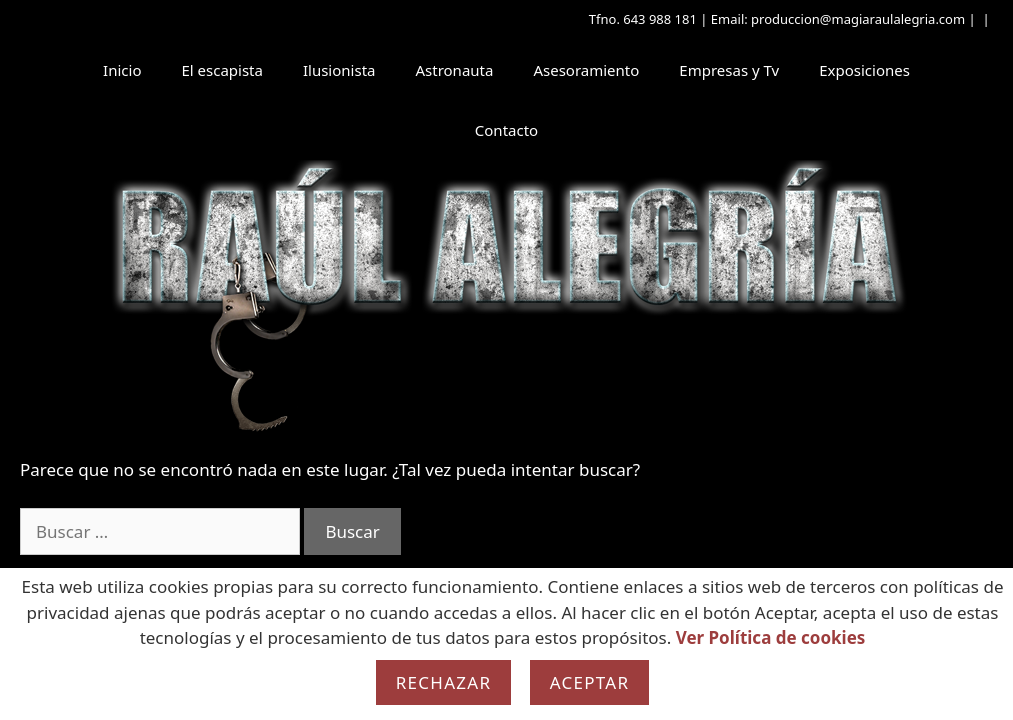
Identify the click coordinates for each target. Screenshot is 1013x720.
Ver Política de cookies (771, 637)
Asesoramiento (586, 70)
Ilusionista (339, 70)
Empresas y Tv (729, 70)
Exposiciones (864, 70)
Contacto (506, 130)
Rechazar (444, 682)
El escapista (221, 70)
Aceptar (590, 682)
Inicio (122, 70)
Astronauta (454, 70)
